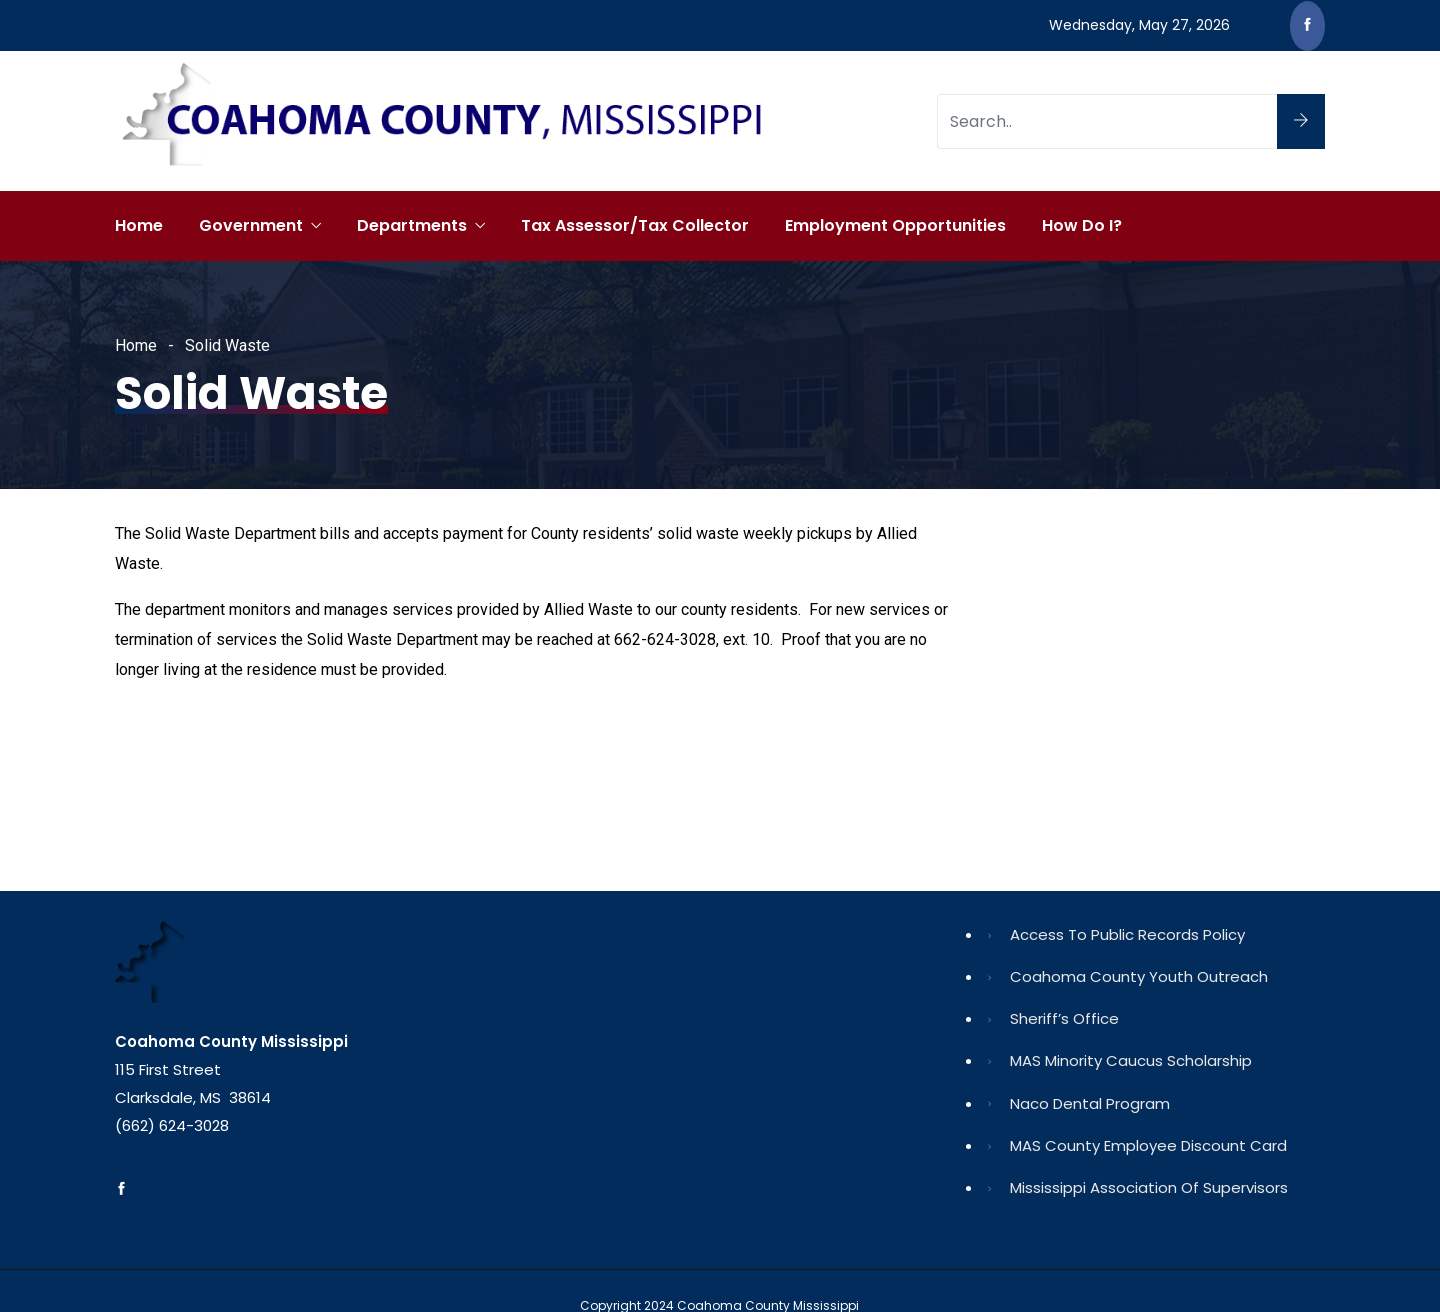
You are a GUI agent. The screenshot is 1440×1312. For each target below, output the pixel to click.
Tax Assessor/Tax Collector (635, 225)
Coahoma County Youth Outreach (1139, 976)
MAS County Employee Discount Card (1148, 1145)
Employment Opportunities (895, 225)
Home (139, 225)
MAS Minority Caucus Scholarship (1131, 1060)
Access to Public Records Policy (1127, 934)
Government (251, 225)
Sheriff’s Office (1064, 1018)
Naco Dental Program (1090, 1103)
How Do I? (1082, 225)
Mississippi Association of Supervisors (1149, 1187)
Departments (412, 225)
